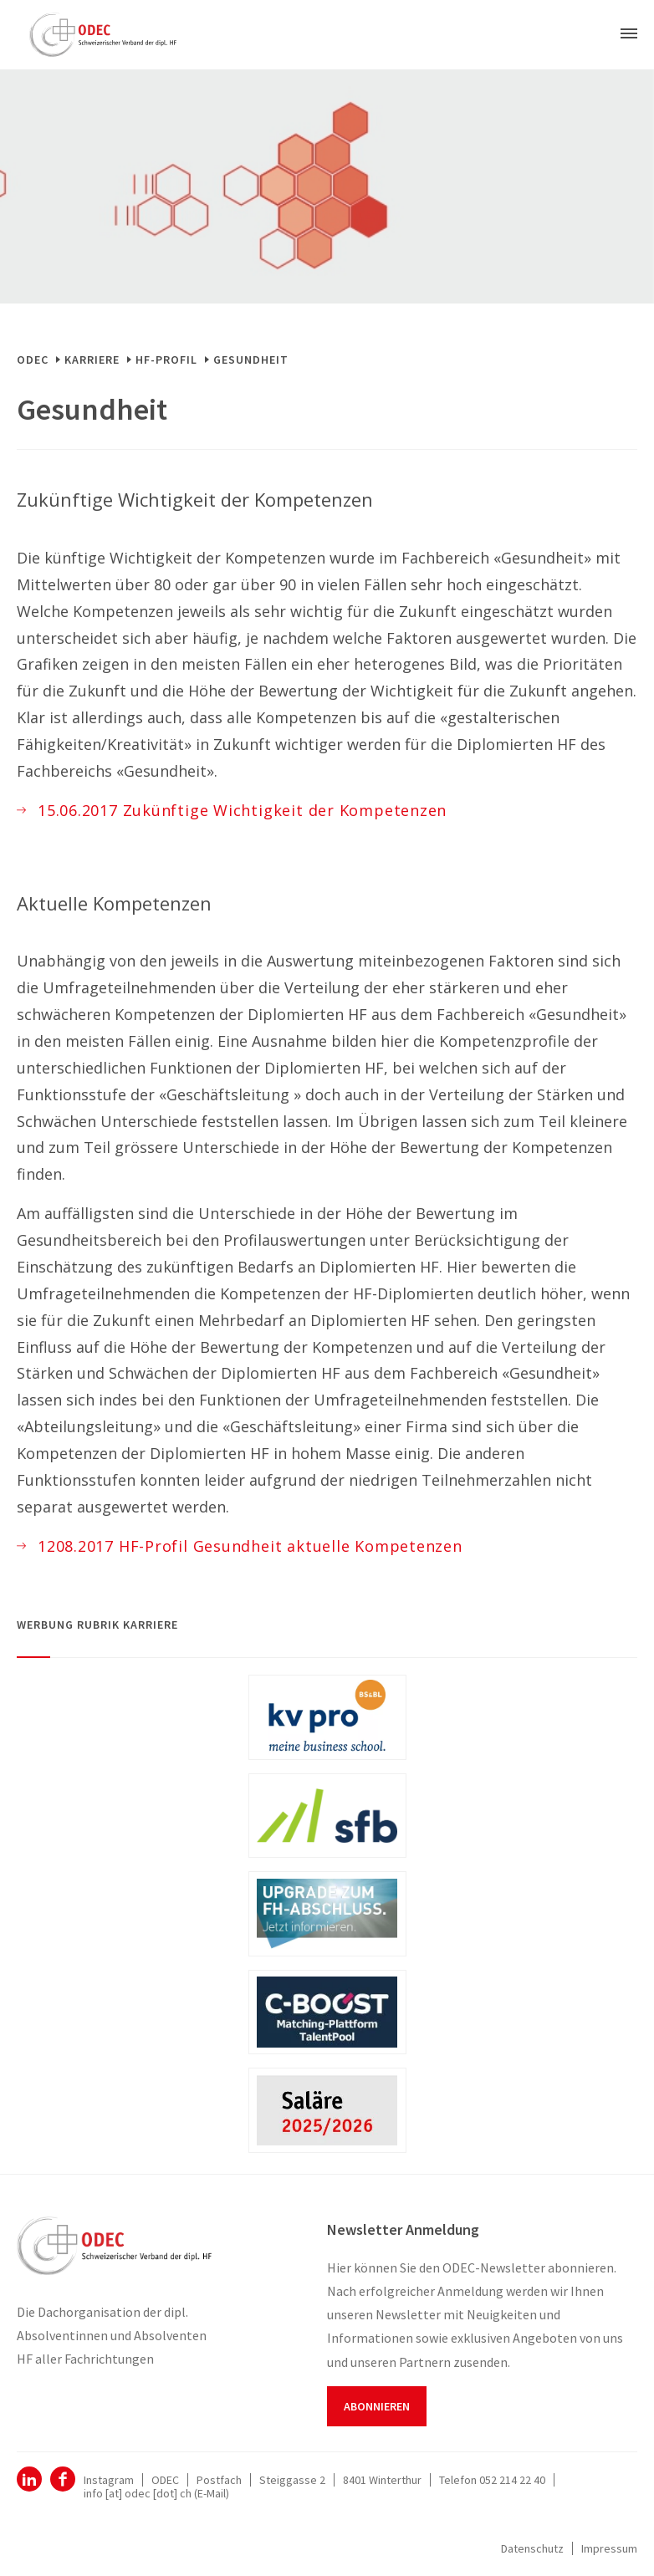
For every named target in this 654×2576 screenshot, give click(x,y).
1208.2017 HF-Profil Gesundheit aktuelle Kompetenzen (250, 1546)
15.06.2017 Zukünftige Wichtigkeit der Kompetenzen (242, 810)
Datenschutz (532, 2548)
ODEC (33, 359)
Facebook (62, 2479)
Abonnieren (377, 2406)
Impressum (609, 2548)
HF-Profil (166, 359)
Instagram (109, 2479)
